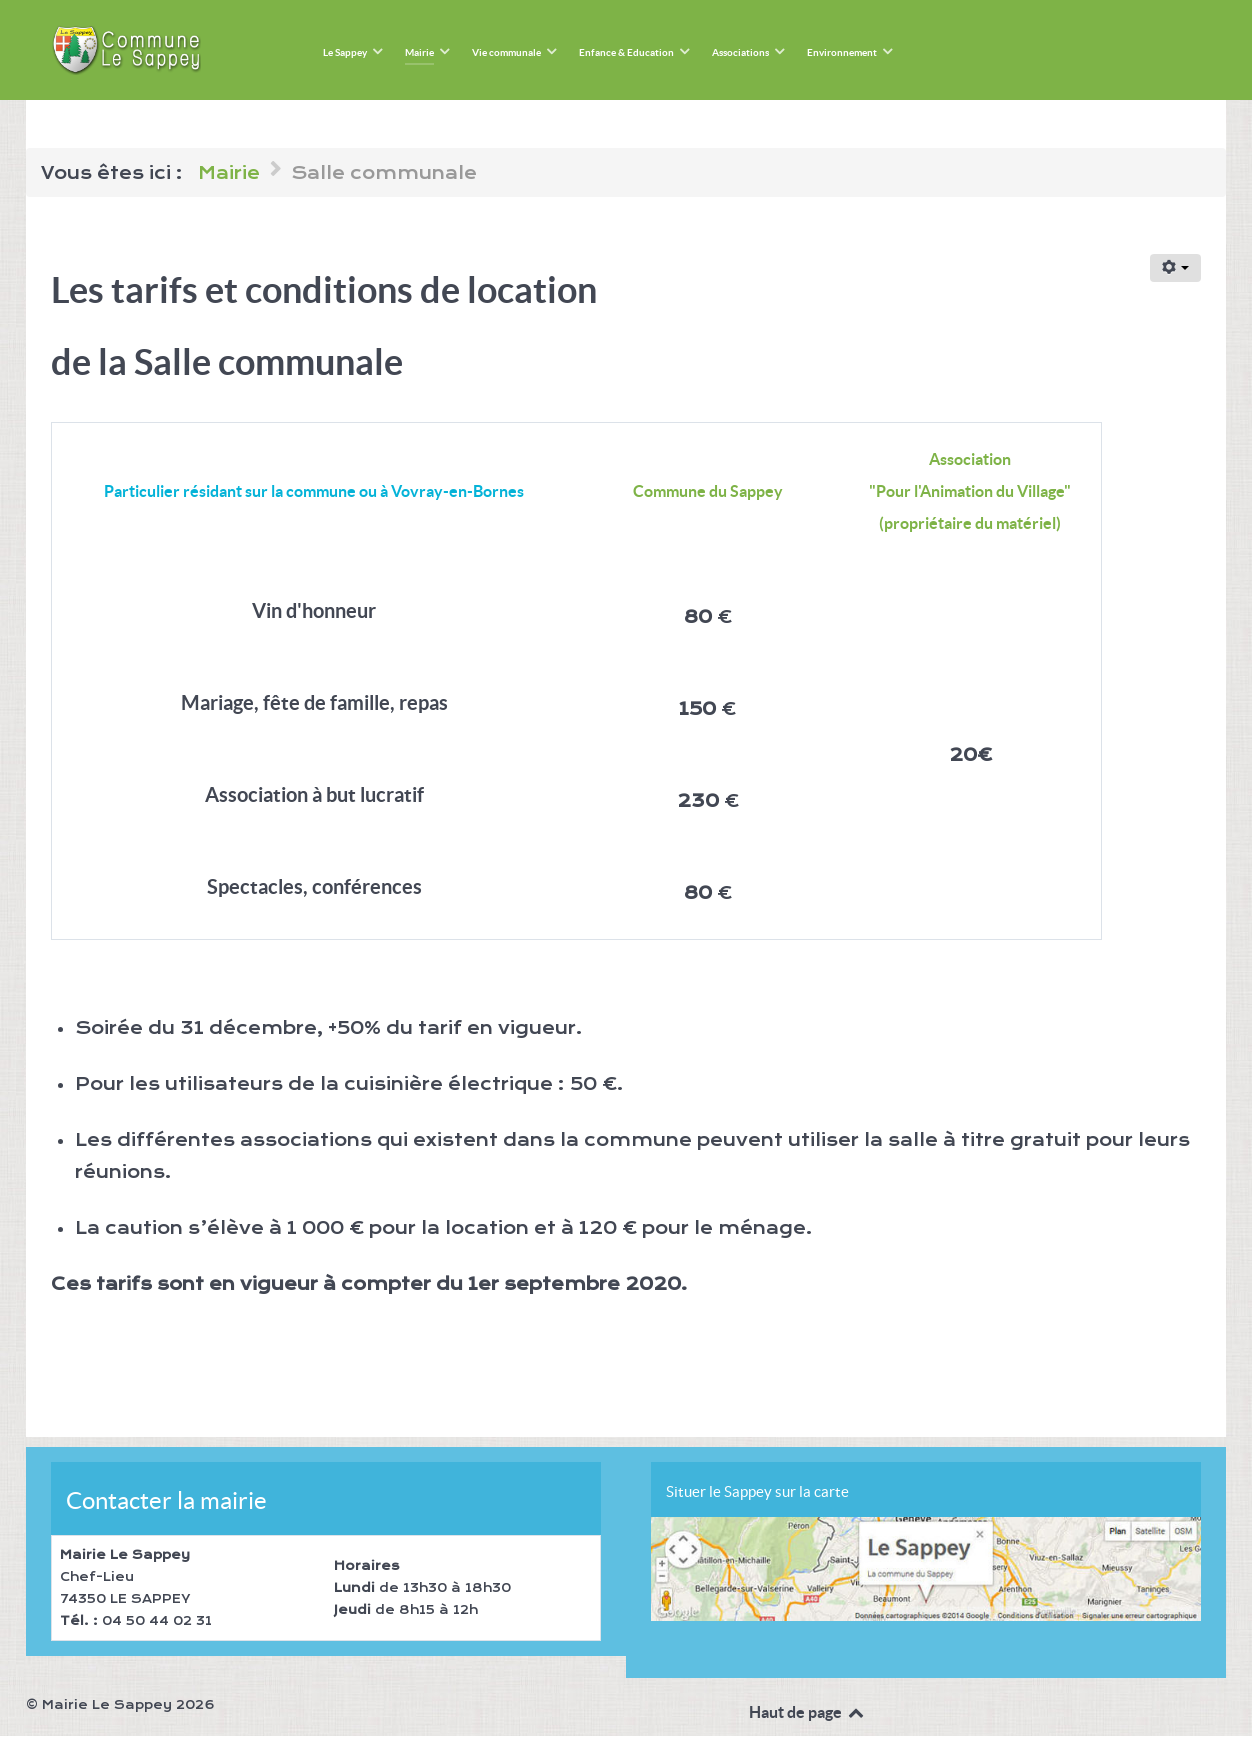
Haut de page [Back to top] (807, 1712)
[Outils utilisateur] (1175, 268)
